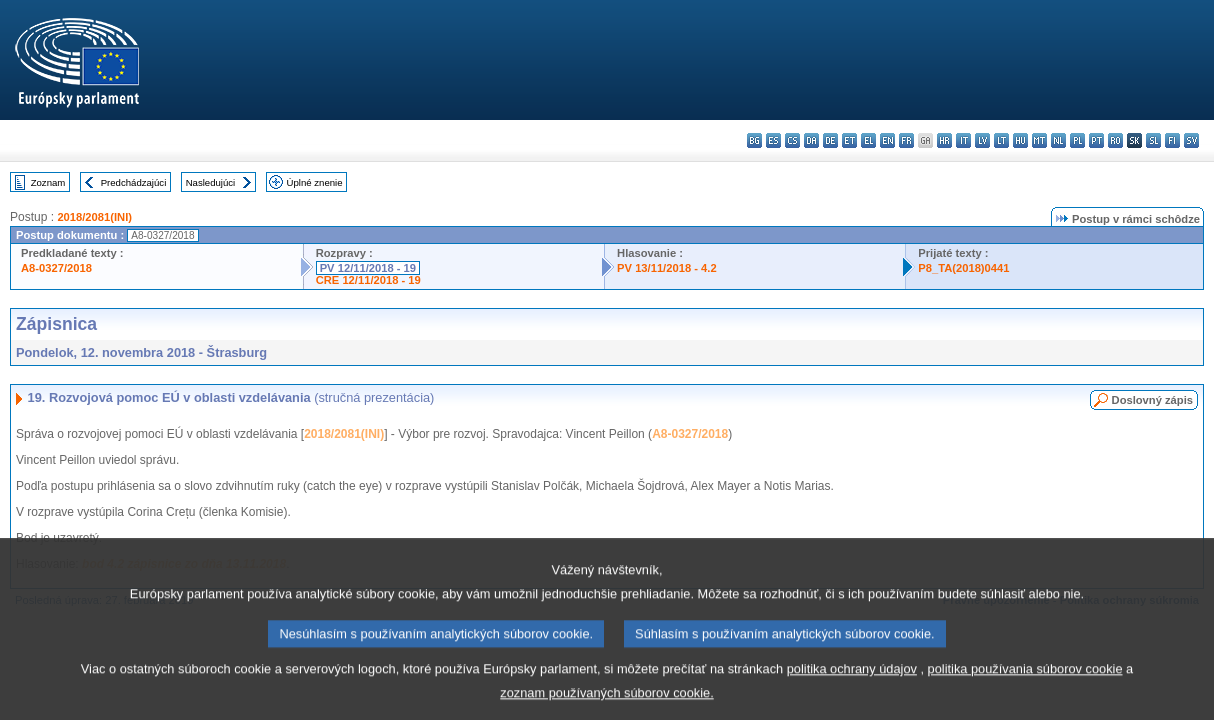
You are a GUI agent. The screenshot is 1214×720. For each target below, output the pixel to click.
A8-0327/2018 (56, 268)
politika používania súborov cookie (1025, 681)
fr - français (906, 140)
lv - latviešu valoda (982, 140)
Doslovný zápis (1152, 400)
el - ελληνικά (868, 140)
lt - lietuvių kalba (1001, 140)
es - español (773, 140)
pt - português (1096, 140)
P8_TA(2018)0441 (963, 268)
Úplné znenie (315, 182)
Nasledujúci (211, 182)
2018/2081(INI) (94, 217)
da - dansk (811, 140)
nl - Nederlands (1058, 140)
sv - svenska (1191, 140)
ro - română (1115, 140)
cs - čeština (792, 140)
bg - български (754, 140)
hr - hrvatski (944, 140)
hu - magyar (1020, 140)
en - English (887, 140)
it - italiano (963, 140)
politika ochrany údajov (852, 681)
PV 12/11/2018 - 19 (368, 268)
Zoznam (48, 182)
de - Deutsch (830, 140)
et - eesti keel (849, 140)
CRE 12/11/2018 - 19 (368, 280)
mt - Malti (1039, 140)
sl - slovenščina (1153, 140)
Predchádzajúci (134, 182)
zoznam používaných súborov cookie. (606, 705)
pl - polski (1077, 140)
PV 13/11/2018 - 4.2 (667, 268)
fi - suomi (1172, 140)
